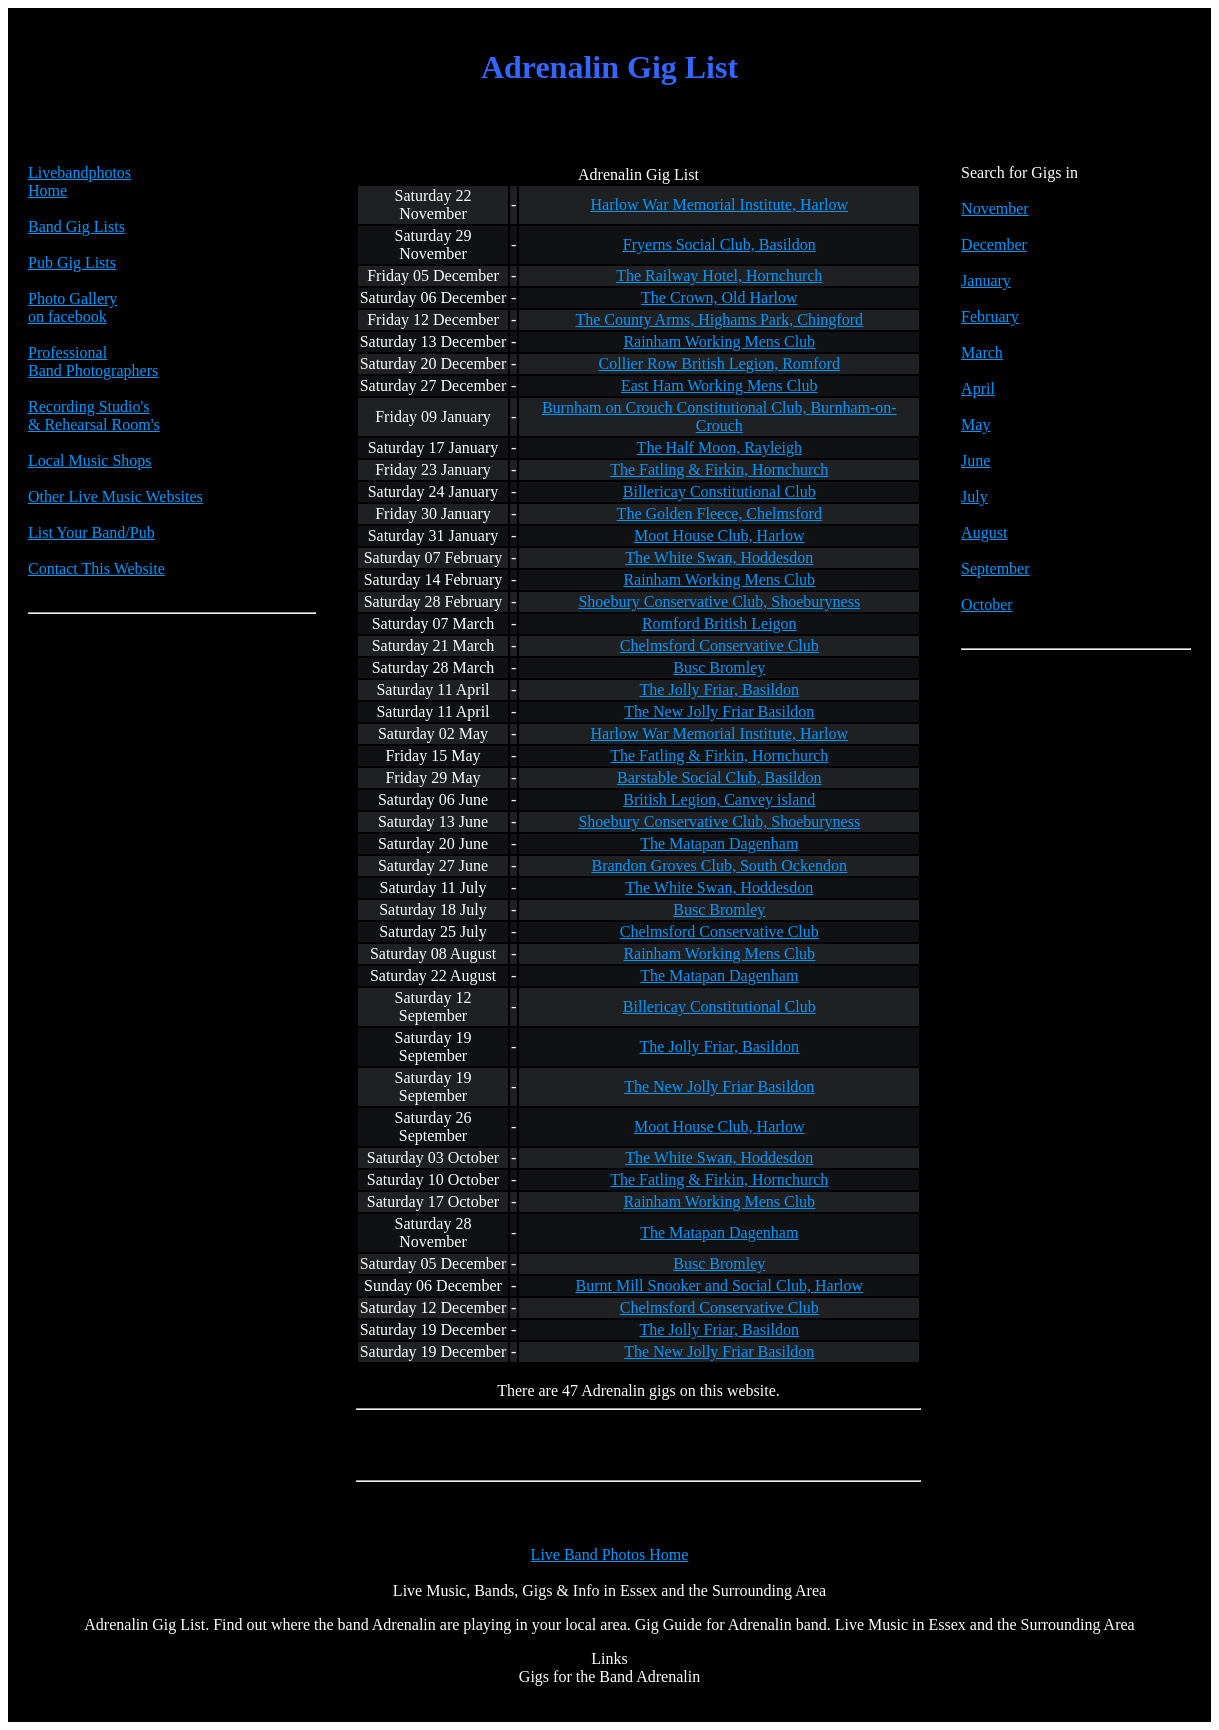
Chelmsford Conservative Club (719, 645)
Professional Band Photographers (93, 361)
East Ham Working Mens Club (719, 385)
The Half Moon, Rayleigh (719, 447)
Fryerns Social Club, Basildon (719, 244)
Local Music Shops (90, 460)
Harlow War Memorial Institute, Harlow (719, 204)
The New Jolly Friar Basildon (719, 711)
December (994, 244)
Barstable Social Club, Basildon (719, 777)
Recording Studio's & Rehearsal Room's (94, 415)
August (984, 532)
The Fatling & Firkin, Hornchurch (719, 469)
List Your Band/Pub (91, 532)
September (995, 568)
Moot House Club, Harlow (719, 535)
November (995, 208)
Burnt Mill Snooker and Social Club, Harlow (719, 1285)
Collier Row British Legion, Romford (719, 363)
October (987, 604)
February (990, 316)
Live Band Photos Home (610, 1554)
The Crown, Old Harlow (719, 297)
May (975, 424)
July (974, 496)
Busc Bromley (719, 667)
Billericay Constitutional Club (719, 491)
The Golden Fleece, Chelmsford (719, 513)
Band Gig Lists (76, 226)
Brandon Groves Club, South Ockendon (719, 865)
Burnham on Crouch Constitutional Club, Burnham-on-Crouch (719, 416)
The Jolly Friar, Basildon (719, 689)
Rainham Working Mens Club (719, 341)
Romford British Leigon (719, 623)
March (982, 352)
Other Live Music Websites (115, 496)
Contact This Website (96, 568)
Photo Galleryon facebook (72, 307)
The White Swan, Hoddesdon (719, 557)
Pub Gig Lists (72, 262)
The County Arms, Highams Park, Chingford (719, 319)
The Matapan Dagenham (719, 843)
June (975, 460)
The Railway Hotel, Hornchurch (719, 275)
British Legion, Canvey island (719, 799)
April (978, 388)
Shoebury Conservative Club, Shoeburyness (719, 601)
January (986, 280)
